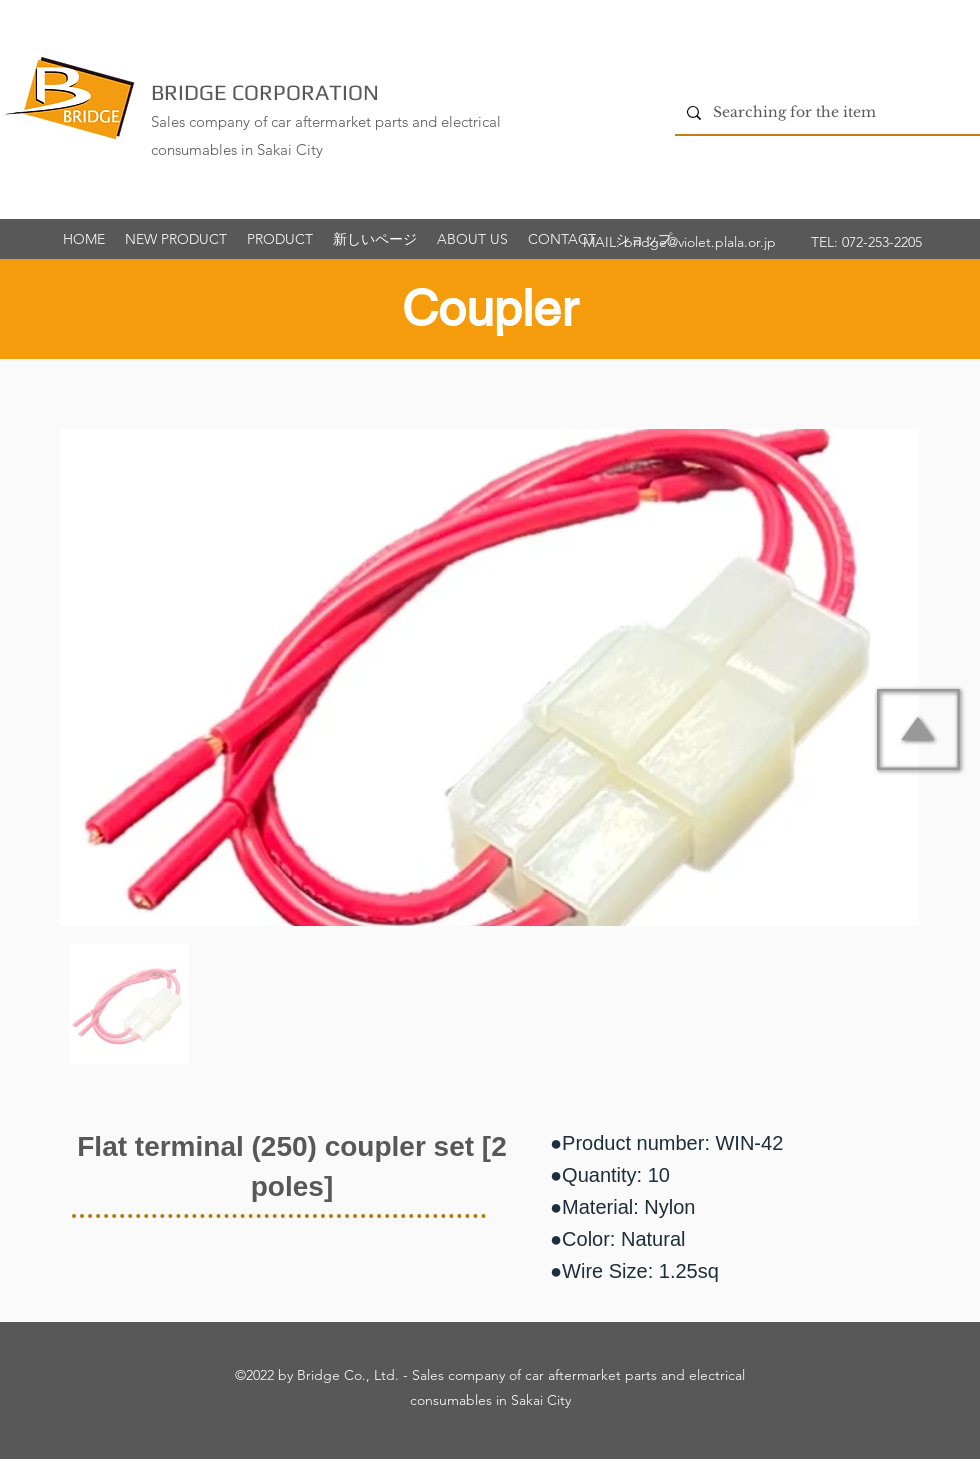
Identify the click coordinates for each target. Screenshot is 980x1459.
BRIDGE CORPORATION (265, 92)
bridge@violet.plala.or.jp (700, 242)
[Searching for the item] (825, 112)
